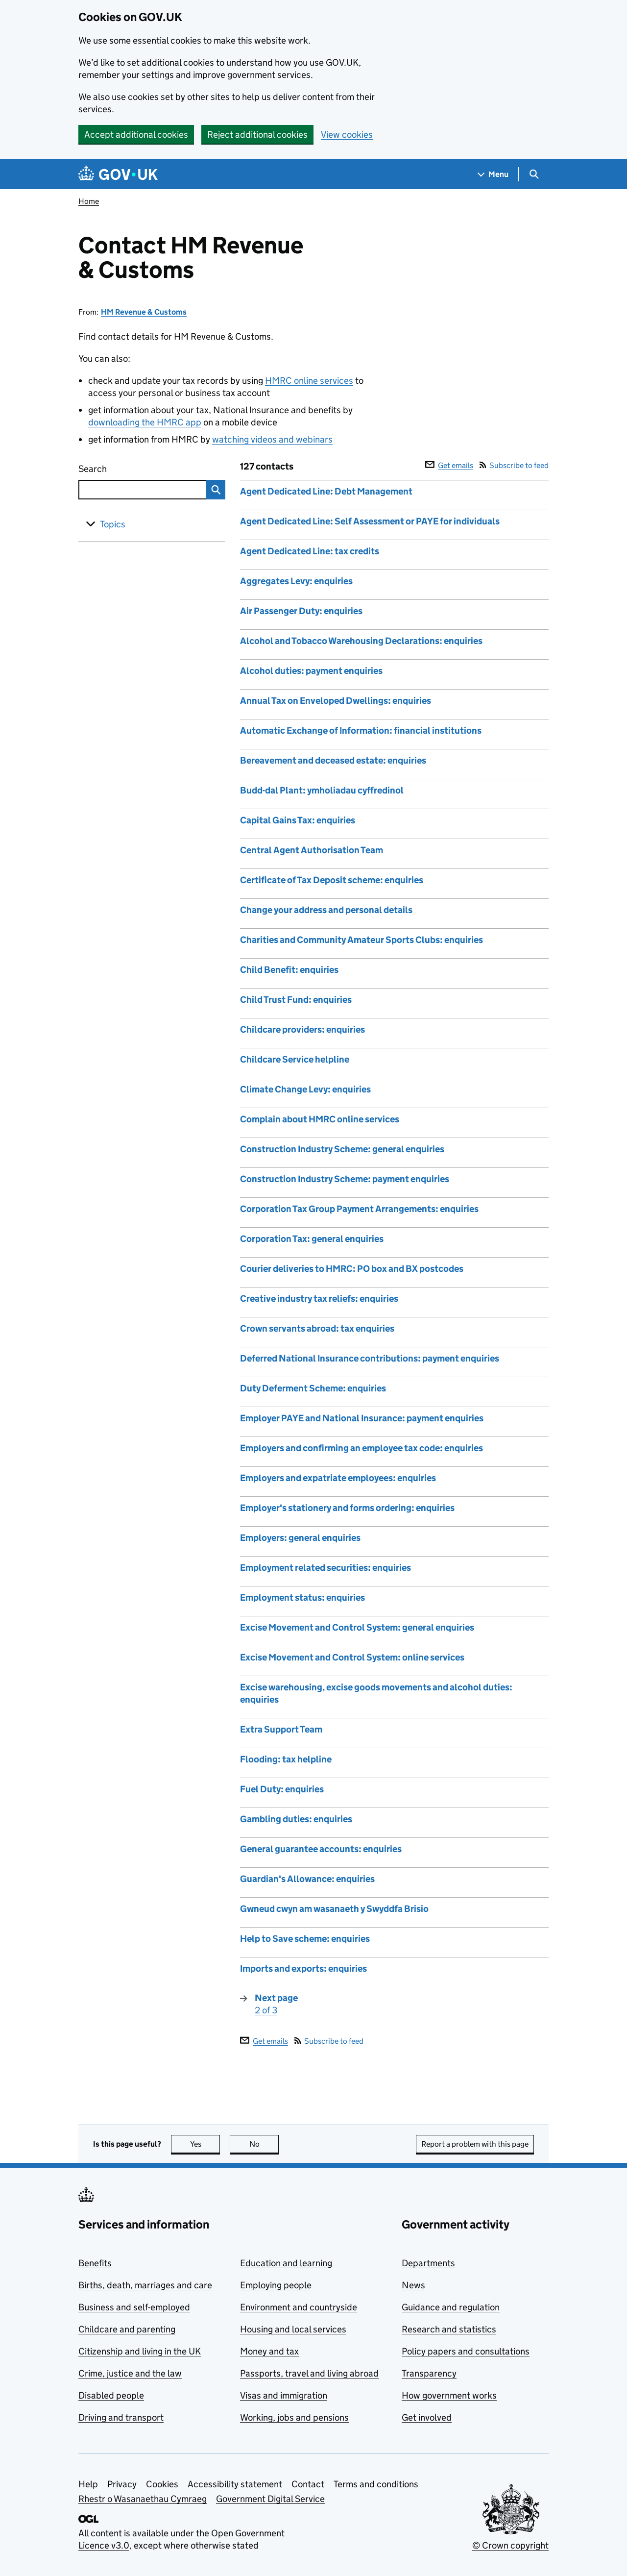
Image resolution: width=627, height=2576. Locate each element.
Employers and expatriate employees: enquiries (338, 1478)
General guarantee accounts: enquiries (321, 1849)
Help (88, 2484)
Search (128, 466)
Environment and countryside (298, 2307)
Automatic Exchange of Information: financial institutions (361, 730)
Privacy (122, 2484)
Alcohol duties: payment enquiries (311, 670)
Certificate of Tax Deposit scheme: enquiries (331, 880)
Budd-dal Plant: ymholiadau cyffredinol (322, 790)
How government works (449, 2395)
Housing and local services (293, 2329)
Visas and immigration (283, 2395)
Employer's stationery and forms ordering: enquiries (347, 1507)
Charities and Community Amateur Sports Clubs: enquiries (361, 939)
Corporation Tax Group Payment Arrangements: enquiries (359, 1208)
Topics (112, 524)
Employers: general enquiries (300, 1537)
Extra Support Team (281, 1729)
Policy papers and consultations (466, 2351)
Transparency (429, 2373)
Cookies (162, 2484)
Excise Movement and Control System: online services (352, 1657)
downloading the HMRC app (144, 422)
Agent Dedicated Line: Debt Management (326, 491)
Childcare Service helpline (294, 1059)
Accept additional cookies (136, 134)
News (413, 2285)
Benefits (95, 2263)
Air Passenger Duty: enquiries (301, 611)
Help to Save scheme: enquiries (305, 1938)
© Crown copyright (510, 2545)
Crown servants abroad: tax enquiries (317, 1328)
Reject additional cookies (257, 134)
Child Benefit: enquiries (289, 969)
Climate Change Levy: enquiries (305, 1089)
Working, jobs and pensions (294, 2417)
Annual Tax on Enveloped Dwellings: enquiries (335, 700)
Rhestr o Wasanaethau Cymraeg (142, 2498)
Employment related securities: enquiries (325, 1567)
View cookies (347, 134)
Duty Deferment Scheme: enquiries (313, 1388)
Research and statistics (449, 2329)
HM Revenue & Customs (144, 312)
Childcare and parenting (126, 2329)
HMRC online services (309, 380)
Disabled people (111, 2395)
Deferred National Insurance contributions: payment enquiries (369, 1358)
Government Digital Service (270, 2498)
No (264, 2144)
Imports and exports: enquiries (303, 1968)
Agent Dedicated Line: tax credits (309, 551)
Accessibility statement (235, 2484)
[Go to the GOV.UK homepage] (118, 174)
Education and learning (286, 2263)
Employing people (276, 2285)
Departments (428, 2263)
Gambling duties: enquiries (296, 1819)
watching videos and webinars (272, 439)
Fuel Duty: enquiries (282, 1789)
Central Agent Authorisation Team (311, 850)
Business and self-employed (134, 2307)
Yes (205, 2144)
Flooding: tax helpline (286, 1759)
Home (88, 201)
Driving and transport (121, 2417)
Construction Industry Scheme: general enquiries (342, 1149)
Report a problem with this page (475, 2144)
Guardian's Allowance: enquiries (307, 1878)
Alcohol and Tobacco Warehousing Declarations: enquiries (361, 640)
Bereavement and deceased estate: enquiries (333, 760)
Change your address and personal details (326, 910)
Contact (307, 2484)
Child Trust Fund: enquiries (296, 999)
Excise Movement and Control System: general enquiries (357, 1627)
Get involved (427, 2417)
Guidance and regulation (451, 2307)
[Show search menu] (534, 174)
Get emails (449, 465)
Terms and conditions (376, 2484)
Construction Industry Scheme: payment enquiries (344, 1179)
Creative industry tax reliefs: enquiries (319, 1298)
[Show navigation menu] (493, 174)
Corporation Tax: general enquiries (312, 1238)
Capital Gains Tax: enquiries (297, 820)
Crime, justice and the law (130, 2373)
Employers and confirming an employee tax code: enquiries (361, 1448)
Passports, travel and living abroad (309, 2373)
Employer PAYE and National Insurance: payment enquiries (361, 1418)
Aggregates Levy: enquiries (296, 581)
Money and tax (269, 2351)
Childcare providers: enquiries (302, 1029)
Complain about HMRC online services (319, 1119)
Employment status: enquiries (302, 1597)
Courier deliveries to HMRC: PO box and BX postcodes (351, 1268)
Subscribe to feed (514, 465)
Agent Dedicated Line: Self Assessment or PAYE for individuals (370, 521)
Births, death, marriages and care (145, 2285)
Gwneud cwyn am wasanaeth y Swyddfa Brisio (334, 1908)
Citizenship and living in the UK (139, 2351)
